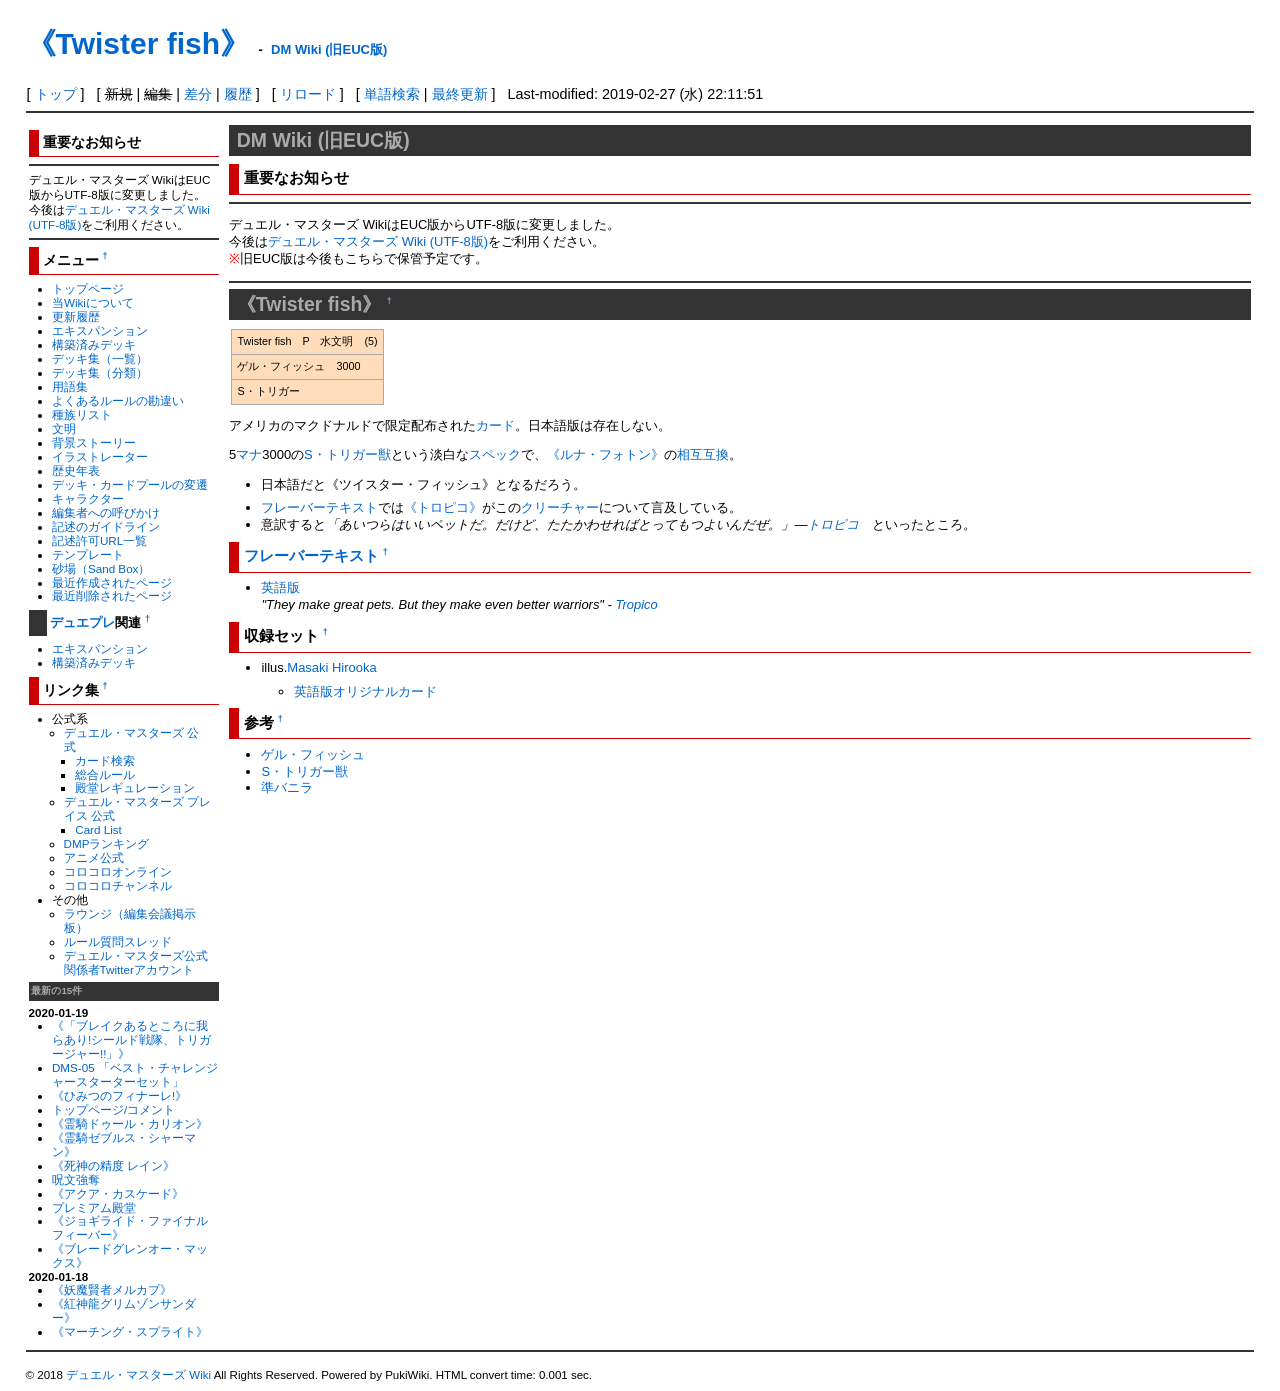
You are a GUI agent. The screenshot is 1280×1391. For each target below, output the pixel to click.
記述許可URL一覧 (99, 540)
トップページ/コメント (113, 1109)
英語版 (280, 587)
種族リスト (82, 414)
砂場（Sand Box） (101, 568)
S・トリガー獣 (347, 454)
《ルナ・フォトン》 (605, 454)
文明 (64, 428)
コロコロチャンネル (118, 885)
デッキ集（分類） (100, 372)
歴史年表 (76, 470)
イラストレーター (100, 456)
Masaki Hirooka (331, 667)
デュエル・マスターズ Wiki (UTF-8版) (378, 241)
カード (495, 425)
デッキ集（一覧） (100, 358)
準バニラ (287, 787)
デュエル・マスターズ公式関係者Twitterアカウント (136, 962)
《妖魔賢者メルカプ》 (112, 1289)
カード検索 (105, 760)
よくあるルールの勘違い (118, 400)
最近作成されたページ (112, 582)
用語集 (70, 386)
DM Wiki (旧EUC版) (329, 49)
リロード (308, 94)
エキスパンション (100, 330)
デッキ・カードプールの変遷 (130, 484)
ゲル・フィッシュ (313, 754)
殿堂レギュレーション (135, 787)
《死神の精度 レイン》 (113, 1165)
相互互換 (703, 454)
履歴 (238, 94)
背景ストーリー (94, 442)
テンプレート (88, 554)
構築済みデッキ (94, 344)
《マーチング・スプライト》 (130, 1331)
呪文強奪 (76, 1179)
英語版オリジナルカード (365, 691)
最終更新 (460, 94)
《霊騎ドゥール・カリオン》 (130, 1123)
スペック (495, 454)
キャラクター (88, 498)
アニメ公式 (94, 857)
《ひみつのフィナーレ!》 (119, 1095)
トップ (56, 94)
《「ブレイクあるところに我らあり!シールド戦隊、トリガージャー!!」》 (131, 1039)
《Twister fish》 (138, 43)
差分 (198, 94)
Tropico (636, 604)
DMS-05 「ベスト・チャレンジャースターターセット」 (135, 1074)
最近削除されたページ (112, 595)
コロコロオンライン (118, 871)
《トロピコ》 (443, 507)
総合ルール (105, 774)
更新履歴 (76, 316)
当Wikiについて (93, 302)
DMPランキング (107, 843)
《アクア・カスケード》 (118, 1193)
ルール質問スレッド (118, 941)
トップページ (88, 288)
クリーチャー (560, 507)
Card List (98, 829)
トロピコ (833, 524)
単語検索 (392, 94)
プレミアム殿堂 (94, 1207)
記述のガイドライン (106, 526)
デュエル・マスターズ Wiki (138, 1375)
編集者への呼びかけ (106, 512)
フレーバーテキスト (319, 507)
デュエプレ (82, 622)
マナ (249, 454)
